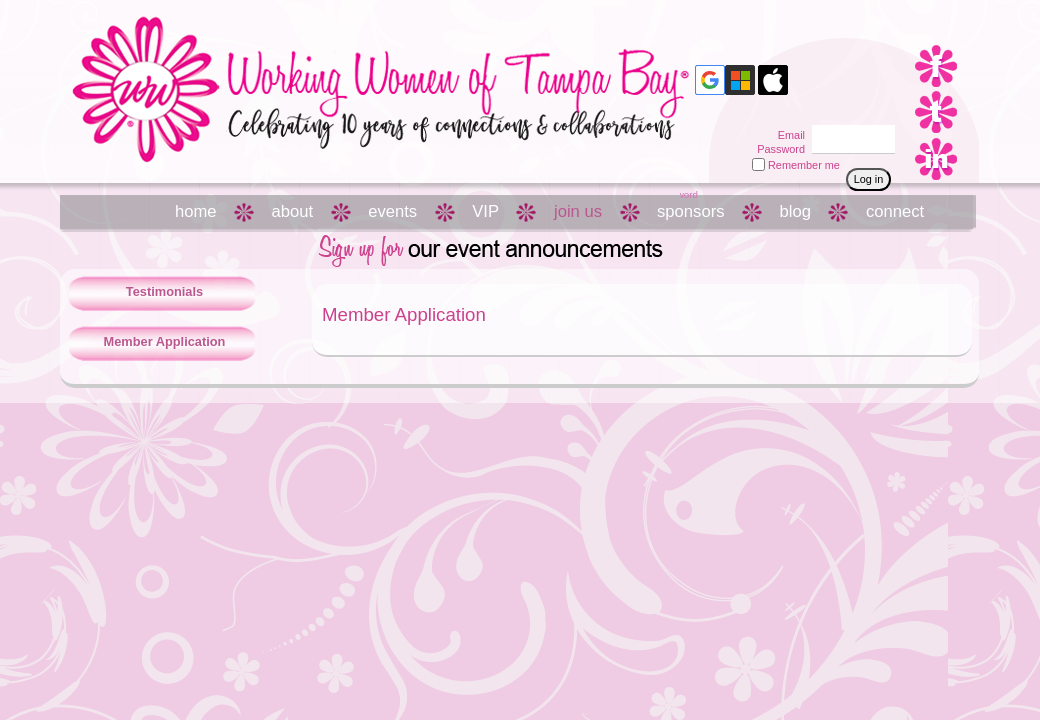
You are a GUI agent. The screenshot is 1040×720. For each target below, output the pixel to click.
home (196, 211)
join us (578, 211)
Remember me (804, 165)
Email (788, 135)
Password (777, 149)
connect (895, 211)
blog (795, 211)
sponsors (690, 211)
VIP (485, 211)
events (392, 211)
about (293, 211)
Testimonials (164, 291)
